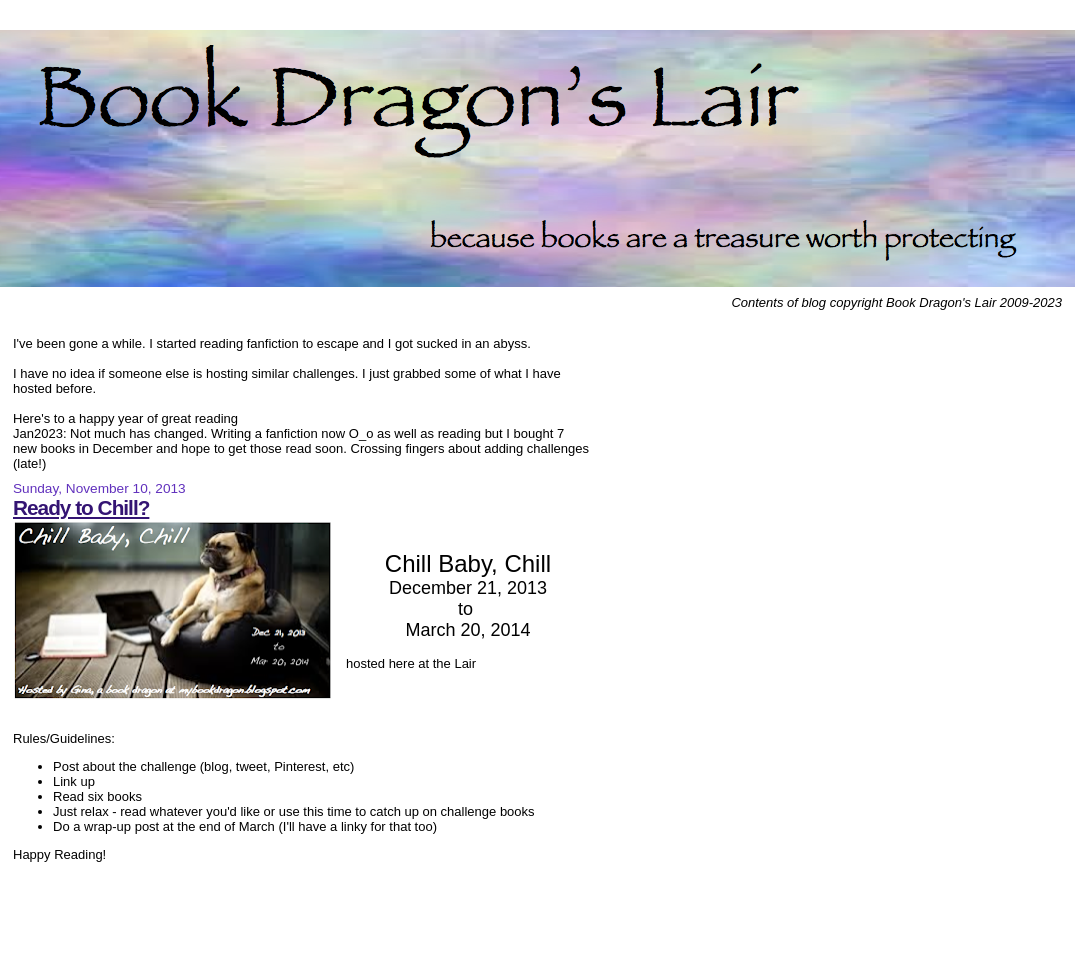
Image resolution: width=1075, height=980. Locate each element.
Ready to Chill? (81, 507)
